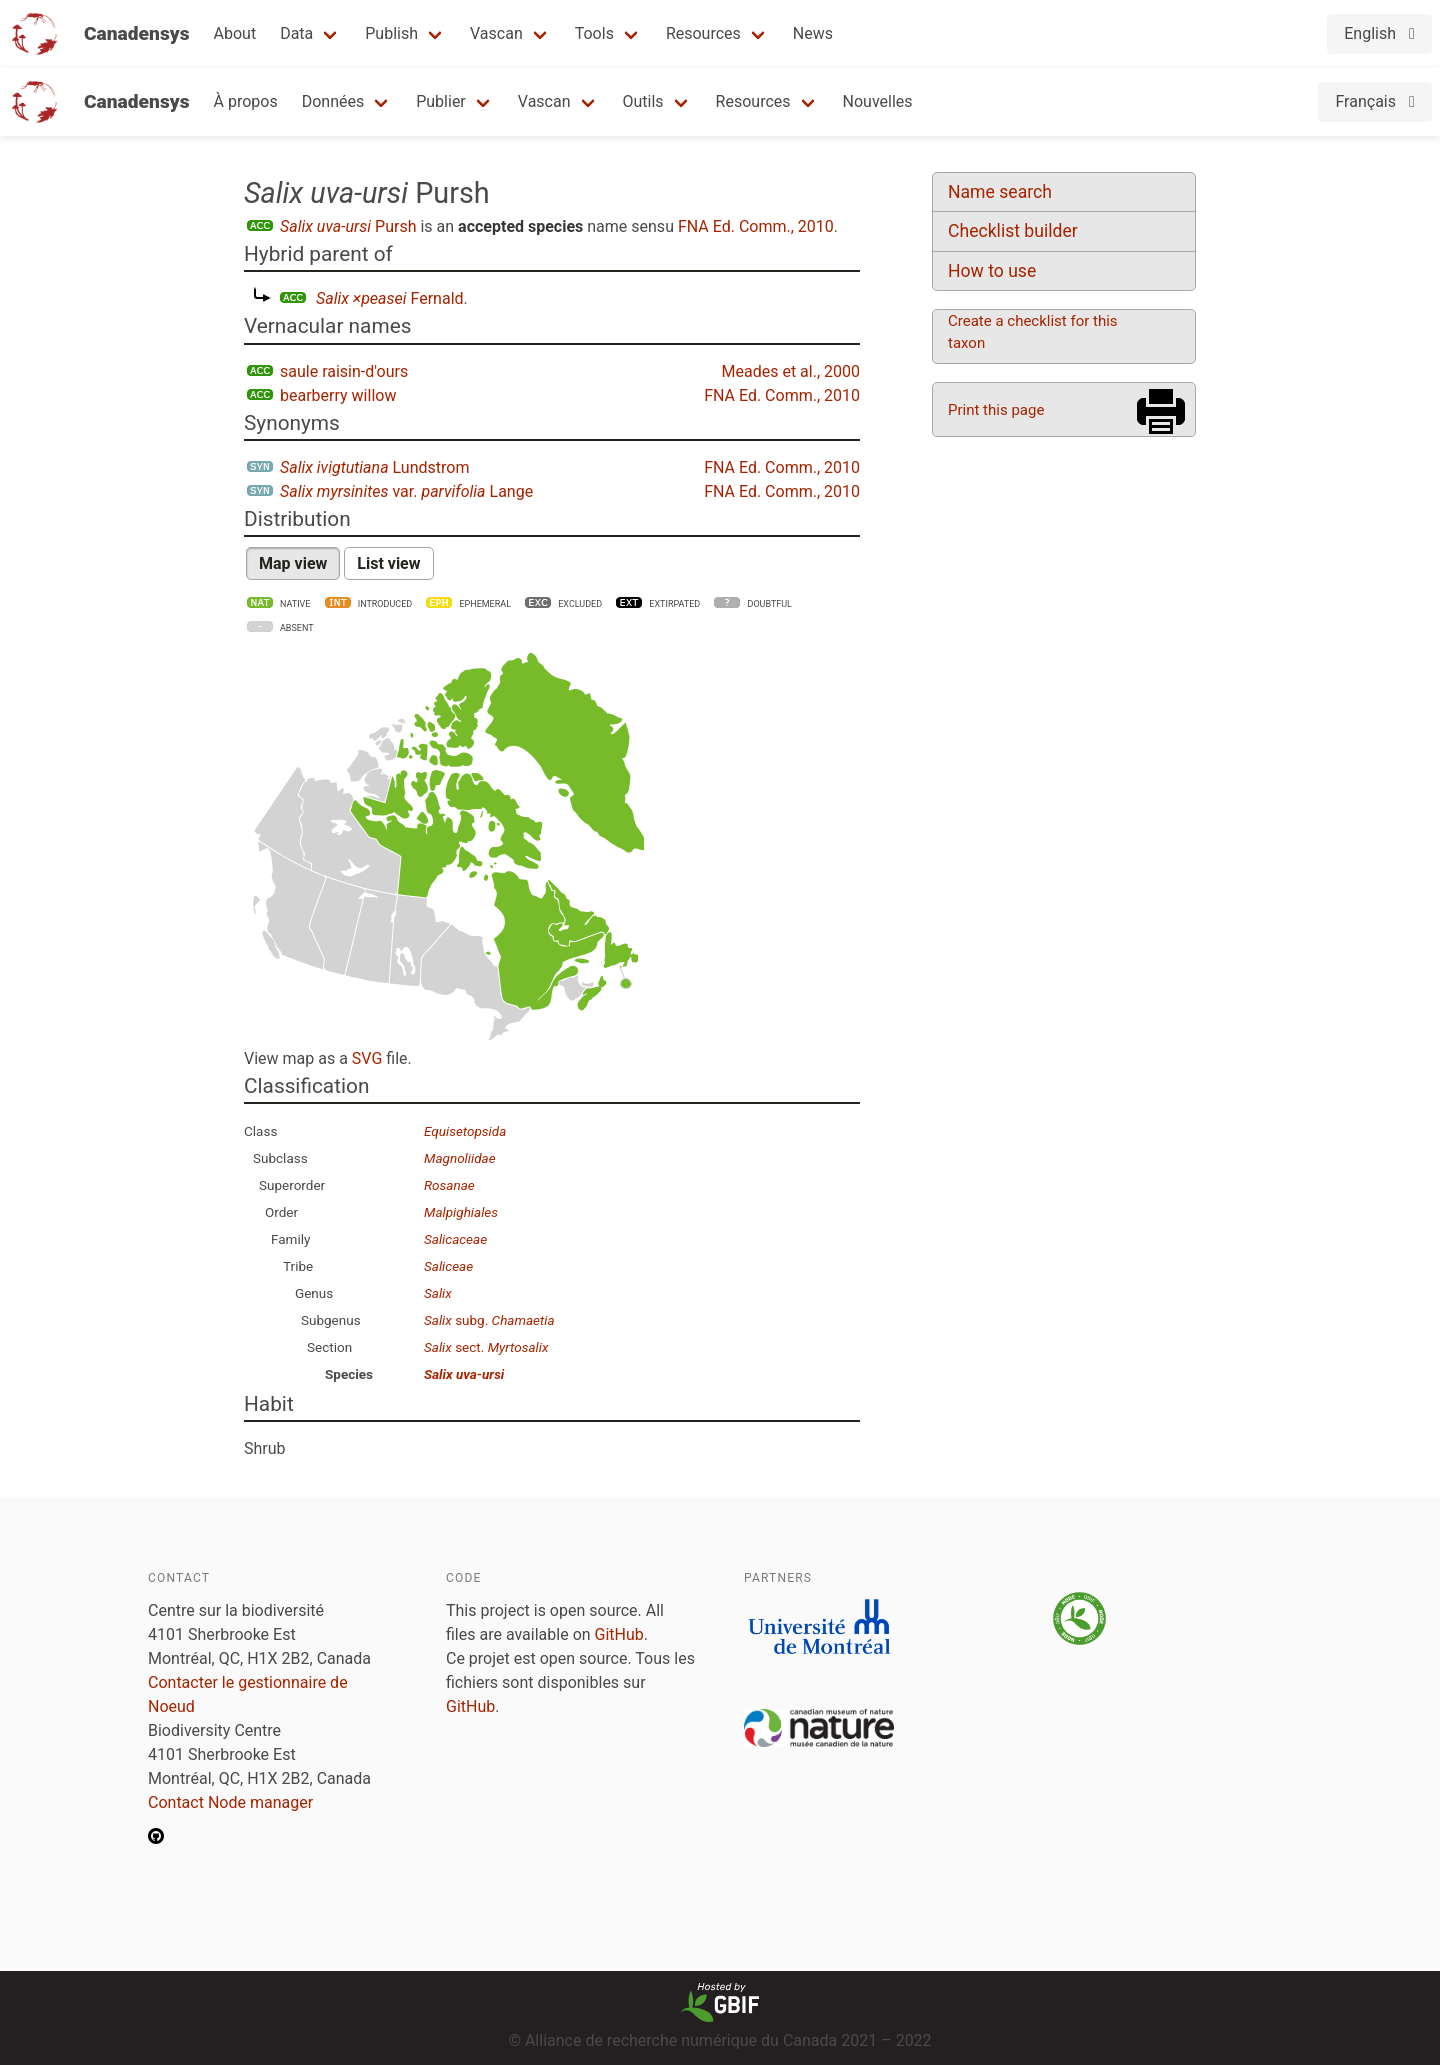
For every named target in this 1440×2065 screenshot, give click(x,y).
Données (333, 101)
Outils (643, 101)
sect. (486, 1347)
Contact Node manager (230, 1802)
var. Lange (406, 491)
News (813, 33)
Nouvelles (878, 101)
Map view (293, 563)
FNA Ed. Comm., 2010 (756, 226)
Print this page (996, 410)
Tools (594, 33)
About (235, 33)
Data (296, 33)
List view (388, 563)
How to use (992, 271)
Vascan (496, 33)
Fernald (390, 298)
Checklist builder (1013, 231)
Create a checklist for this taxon (1033, 332)
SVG (367, 1058)
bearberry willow (338, 395)
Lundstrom (374, 467)
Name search (1000, 192)
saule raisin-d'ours (344, 371)
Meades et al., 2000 (791, 371)
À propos (246, 101)
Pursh (348, 226)
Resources (703, 33)
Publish (391, 33)
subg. (489, 1320)
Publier (441, 101)
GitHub (619, 1634)
